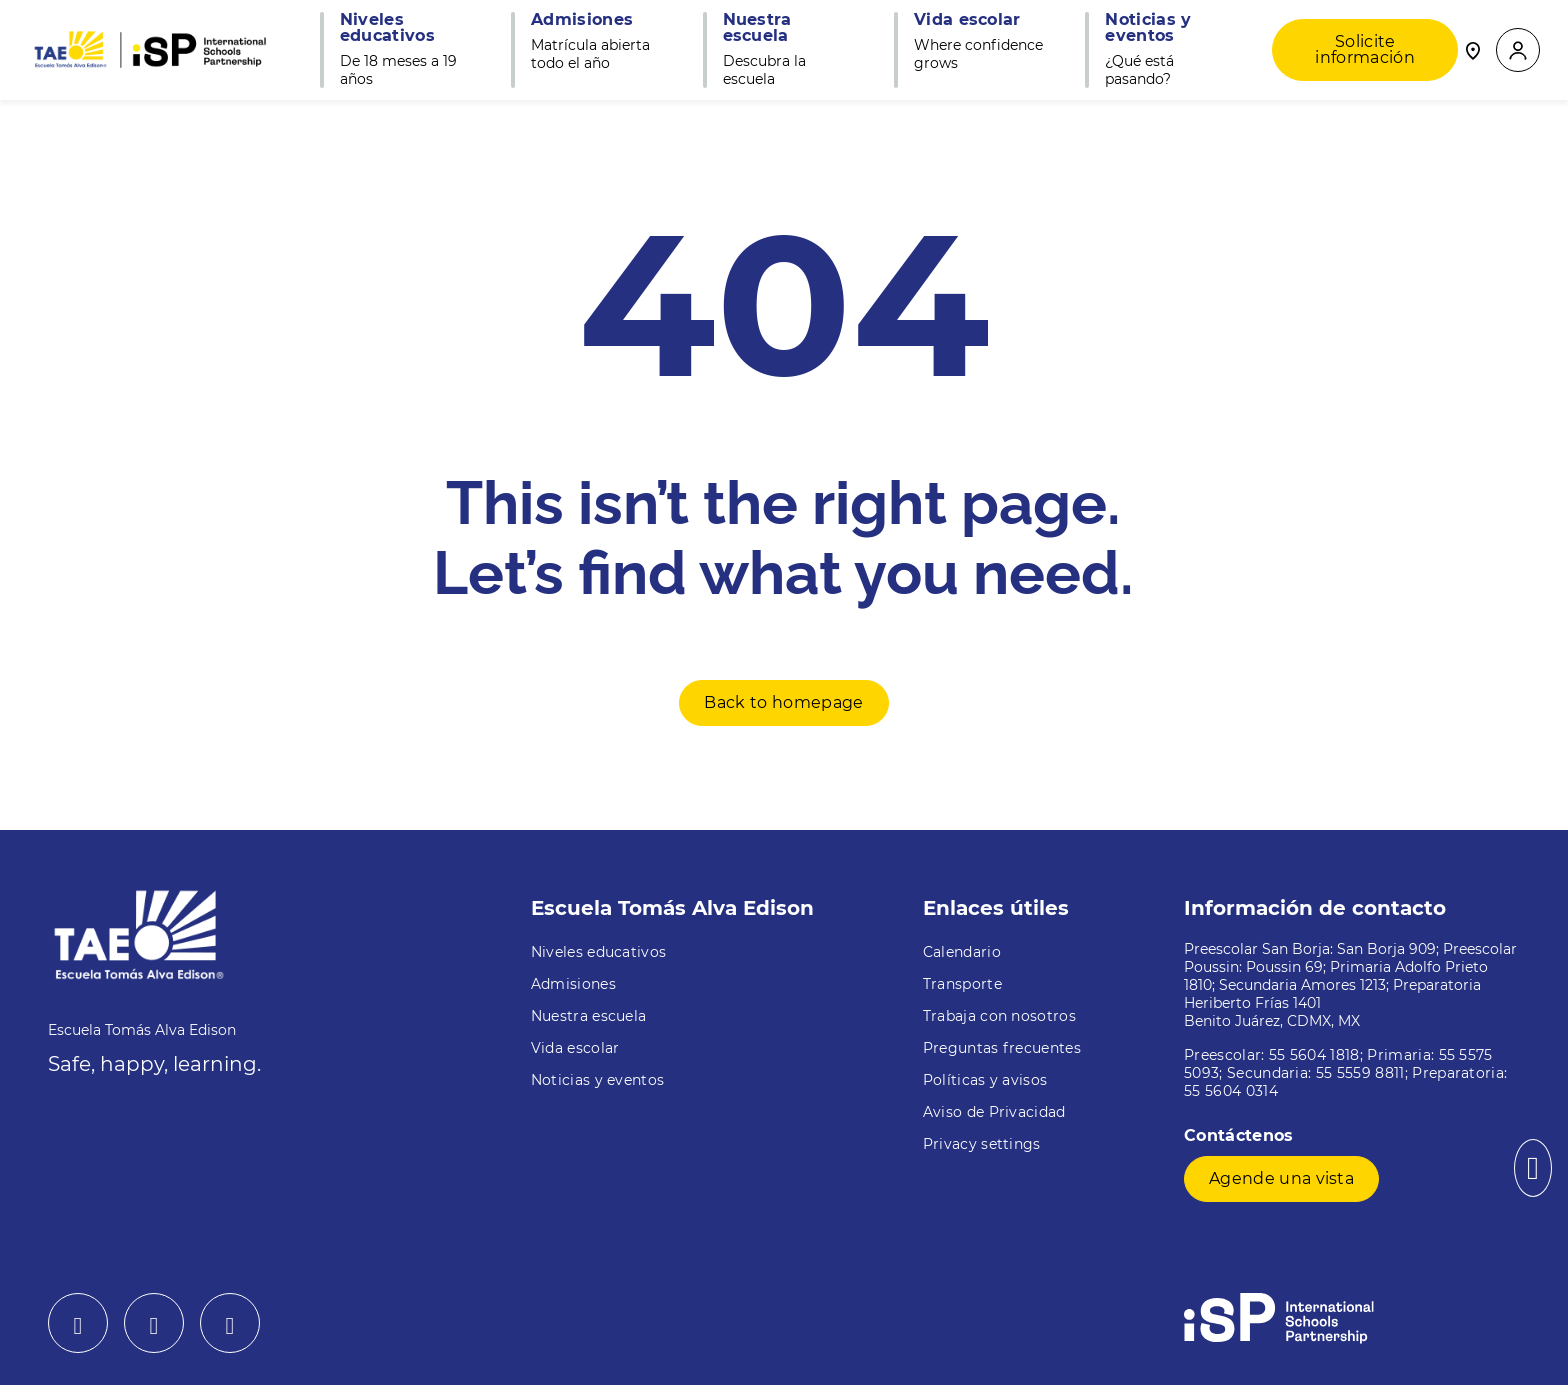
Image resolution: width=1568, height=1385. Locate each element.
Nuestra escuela (589, 1016)
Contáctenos (1241, 1135)
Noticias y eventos (598, 1080)
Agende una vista (1281, 1178)
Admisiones (573, 984)
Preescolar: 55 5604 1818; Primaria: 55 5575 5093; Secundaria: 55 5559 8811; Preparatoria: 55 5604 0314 (1345, 1073)
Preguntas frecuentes (1002, 1048)
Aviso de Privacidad (994, 1112)
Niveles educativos (599, 952)
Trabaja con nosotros (999, 1016)
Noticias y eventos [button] (1148, 28)
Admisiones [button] (582, 20)
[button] (1518, 50)
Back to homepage (783, 702)
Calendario (962, 952)
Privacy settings (982, 1144)
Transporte (962, 984)
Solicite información (1365, 49)
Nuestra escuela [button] (757, 28)
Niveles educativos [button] (387, 28)
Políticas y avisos (985, 1080)
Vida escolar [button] (967, 20)
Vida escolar (575, 1048)
